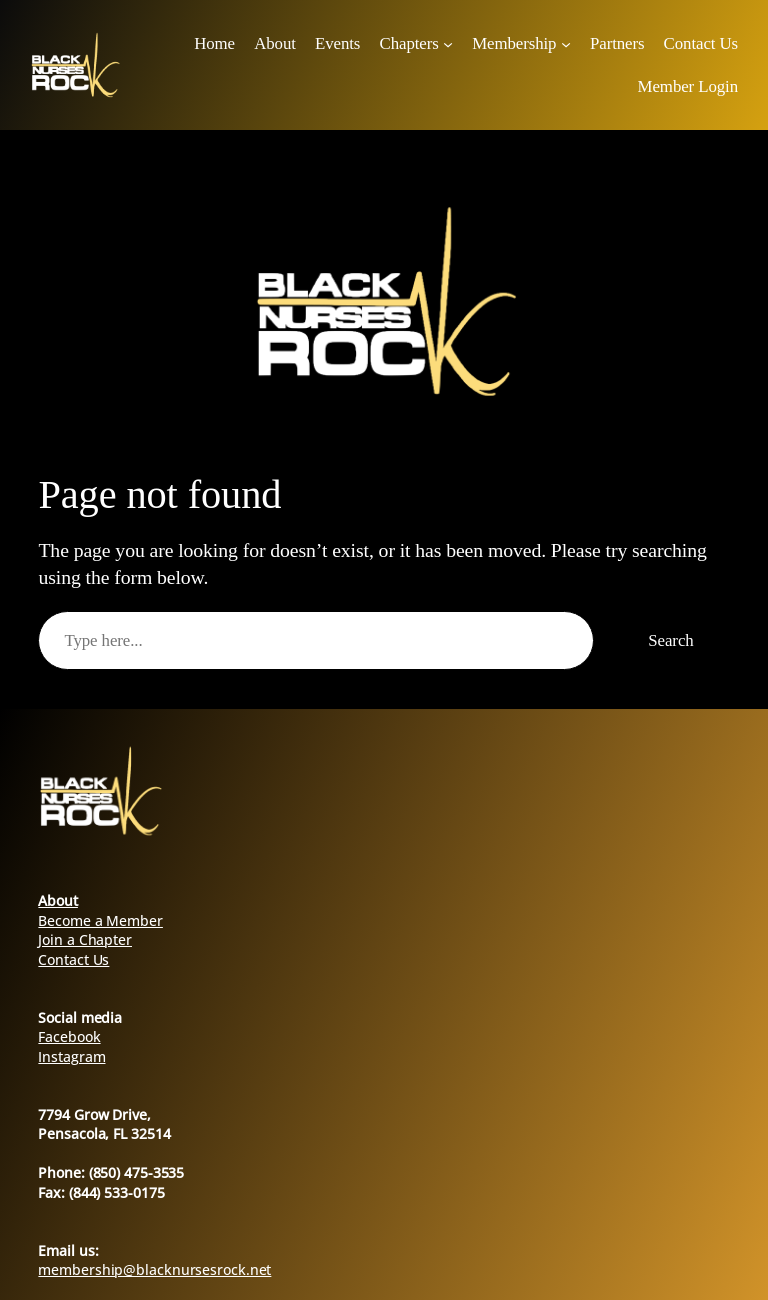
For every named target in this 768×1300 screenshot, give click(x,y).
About (58, 900)
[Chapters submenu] (448, 44)
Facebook (69, 1036)
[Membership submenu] (566, 44)
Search (670, 640)
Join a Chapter (85, 939)
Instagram (71, 1056)
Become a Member (100, 920)
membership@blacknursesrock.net (154, 1269)
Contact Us (73, 959)
